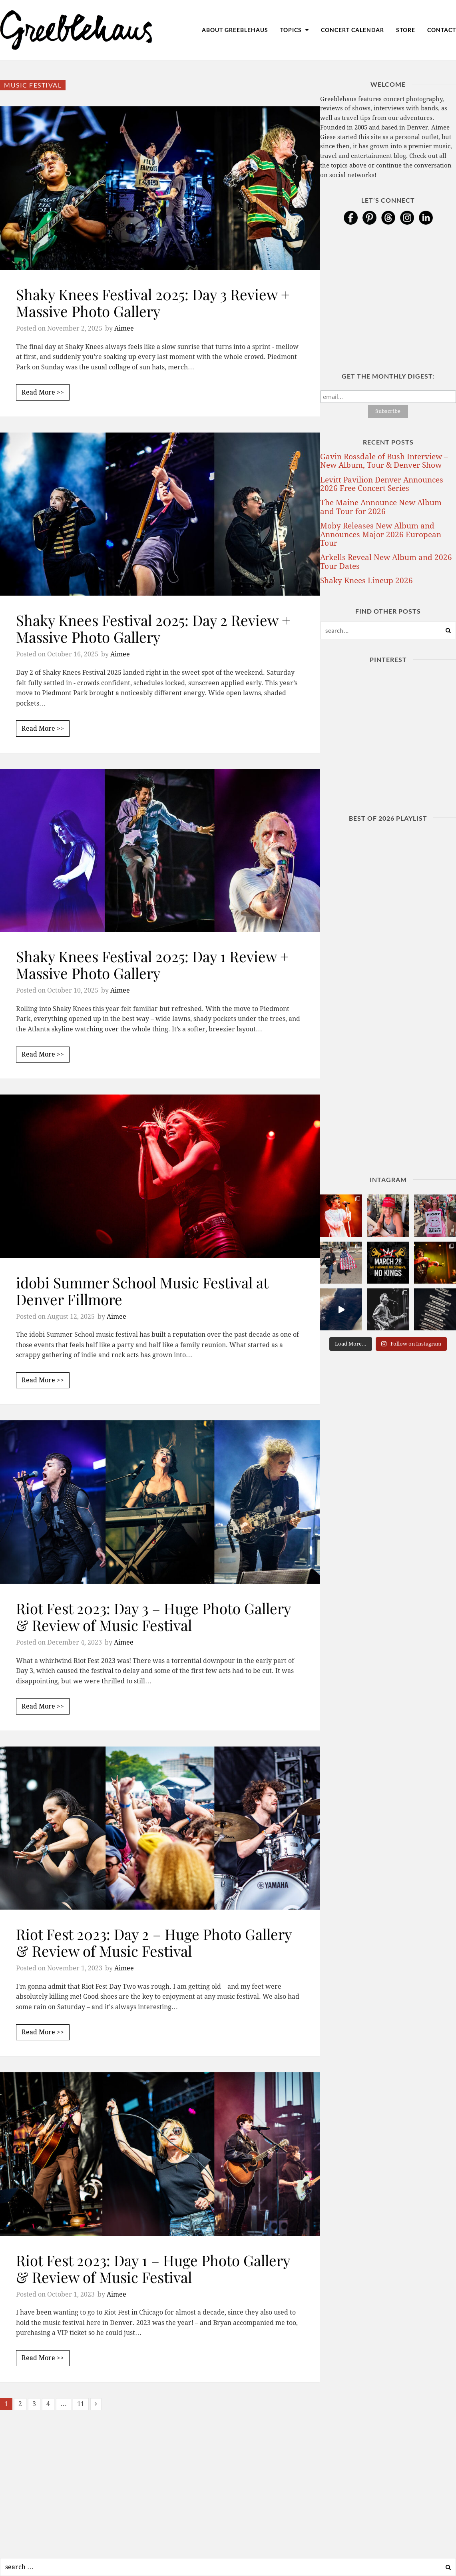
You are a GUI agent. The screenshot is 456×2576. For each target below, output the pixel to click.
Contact (441, 29)
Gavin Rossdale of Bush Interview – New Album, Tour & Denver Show (384, 461)
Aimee (124, 328)
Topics (294, 29)
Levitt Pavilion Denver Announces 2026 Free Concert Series (381, 484)
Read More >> (43, 392)
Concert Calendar (352, 29)
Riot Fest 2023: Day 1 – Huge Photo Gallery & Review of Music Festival (153, 2268)
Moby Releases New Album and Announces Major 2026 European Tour (380, 534)
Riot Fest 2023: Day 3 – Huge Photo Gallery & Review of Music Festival (153, 1616)
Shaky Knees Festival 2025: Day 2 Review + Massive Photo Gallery (153, 628)
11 (80, 2404)
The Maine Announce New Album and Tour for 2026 (381, 506)
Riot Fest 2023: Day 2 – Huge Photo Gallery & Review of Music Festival (153, 1942)
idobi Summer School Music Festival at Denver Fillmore (142, 1290)
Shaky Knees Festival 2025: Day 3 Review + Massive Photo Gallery (152, 302)
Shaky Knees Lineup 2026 (366, 580)
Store (405, 29)
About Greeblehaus (235, 29)
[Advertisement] (160, 2482)
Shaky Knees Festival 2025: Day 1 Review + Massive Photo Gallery (152, 964)
